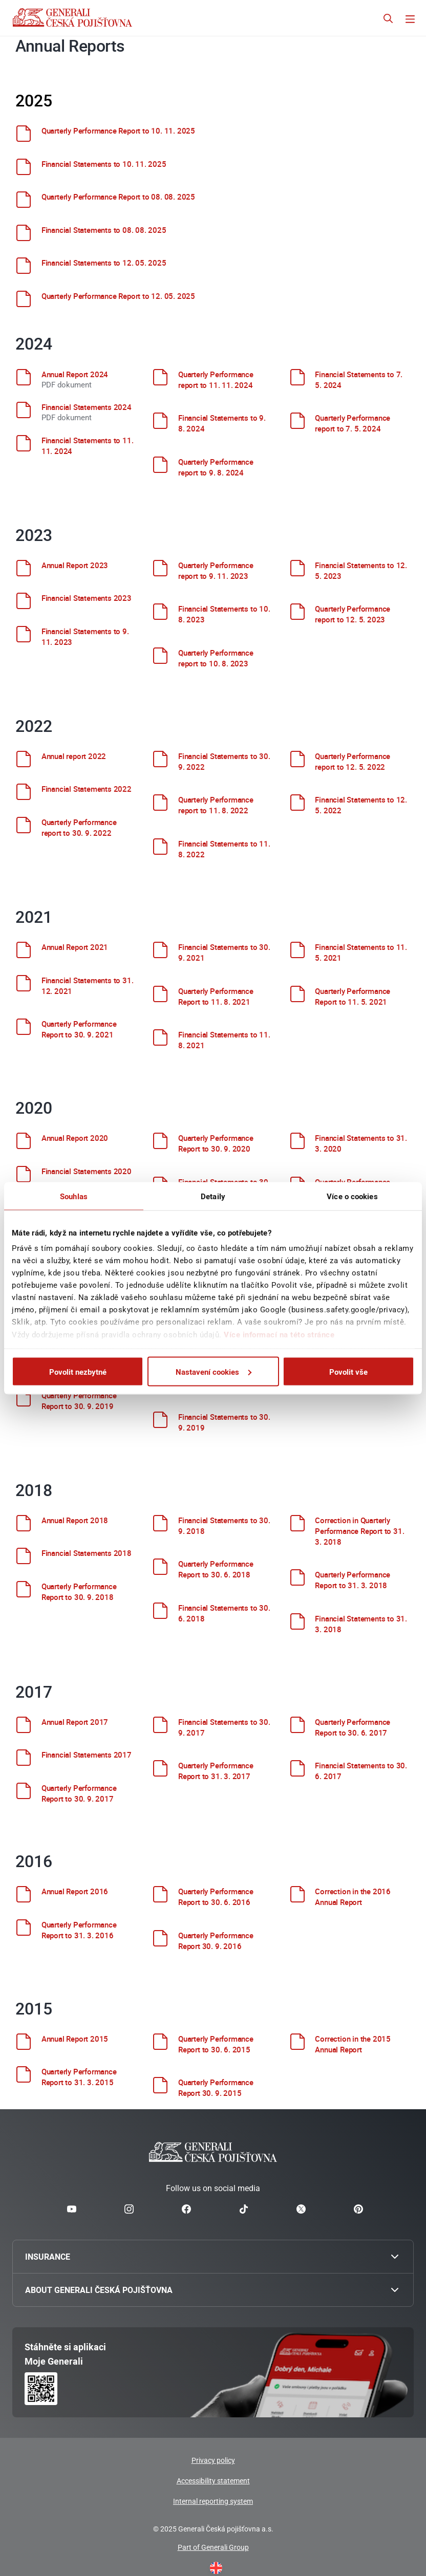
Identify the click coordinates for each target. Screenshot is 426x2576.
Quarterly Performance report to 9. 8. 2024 (215, 467)
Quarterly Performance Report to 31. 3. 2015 (79, 2076)
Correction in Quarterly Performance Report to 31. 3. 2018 (359, 1531)
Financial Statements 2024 (86, 407)
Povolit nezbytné (77, 1371)
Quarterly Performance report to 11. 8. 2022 (215, 804)
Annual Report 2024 (74, 374)
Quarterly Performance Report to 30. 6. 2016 (215, 1896)
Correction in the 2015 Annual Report (353, 2043)
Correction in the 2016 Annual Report (353, 1896)
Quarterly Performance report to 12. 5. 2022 (352, 761)
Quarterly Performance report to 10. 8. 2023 (215, 657)
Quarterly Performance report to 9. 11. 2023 (215, 570)
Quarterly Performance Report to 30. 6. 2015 (215, 2043)
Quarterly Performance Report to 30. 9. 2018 (79, 1591)
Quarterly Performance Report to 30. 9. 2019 (79, 1400)
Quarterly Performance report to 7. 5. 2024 (352, 423)
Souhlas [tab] (74, 1195)
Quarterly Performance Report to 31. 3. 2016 (79, 1929)
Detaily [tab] (213, 1195)
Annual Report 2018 (74, 1520)
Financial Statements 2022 (86, 789)
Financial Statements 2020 (86, 1171)
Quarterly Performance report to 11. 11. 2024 (215, 379)
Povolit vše (348, 1371)
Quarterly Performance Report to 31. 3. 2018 (352, 1579)
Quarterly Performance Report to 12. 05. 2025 (118, 296)
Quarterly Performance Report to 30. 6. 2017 (352, 1727)
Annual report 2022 (73, 756)
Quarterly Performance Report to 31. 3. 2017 (215, 1770)
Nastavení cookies (213, 1371)
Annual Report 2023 (74, 565)
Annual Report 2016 (74, 1891)
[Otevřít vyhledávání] (388, 20)
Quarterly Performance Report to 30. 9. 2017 (79, 1793)
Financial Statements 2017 (86, 1754)
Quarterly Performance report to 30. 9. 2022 (79, 827)
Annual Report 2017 (74, 1722)
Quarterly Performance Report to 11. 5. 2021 (352, 996)
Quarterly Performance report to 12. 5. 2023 (352, 613)
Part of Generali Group (213, 2547)
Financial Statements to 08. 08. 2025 (103, 230)
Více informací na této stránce (279, 1334)
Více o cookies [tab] (352, 1195)
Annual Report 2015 (74, 2038)
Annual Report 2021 (74, 947)
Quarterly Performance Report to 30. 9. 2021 (79, 1029)
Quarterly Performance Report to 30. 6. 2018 (215, 1568)
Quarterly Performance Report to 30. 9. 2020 (215, 1143)
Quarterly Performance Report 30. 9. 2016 (215, 1940)
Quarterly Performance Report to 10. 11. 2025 (118, 130)
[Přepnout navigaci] (410, 20)
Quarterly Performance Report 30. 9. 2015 (215, 2087)
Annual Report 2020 (74, 1138)
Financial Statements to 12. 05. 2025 (103, 262)
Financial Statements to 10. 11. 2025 (103, 164)
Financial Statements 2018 (86, 1553)
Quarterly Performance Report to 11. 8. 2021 (215, 996)
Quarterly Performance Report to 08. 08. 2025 (118, 196)
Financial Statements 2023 (86, 598)
